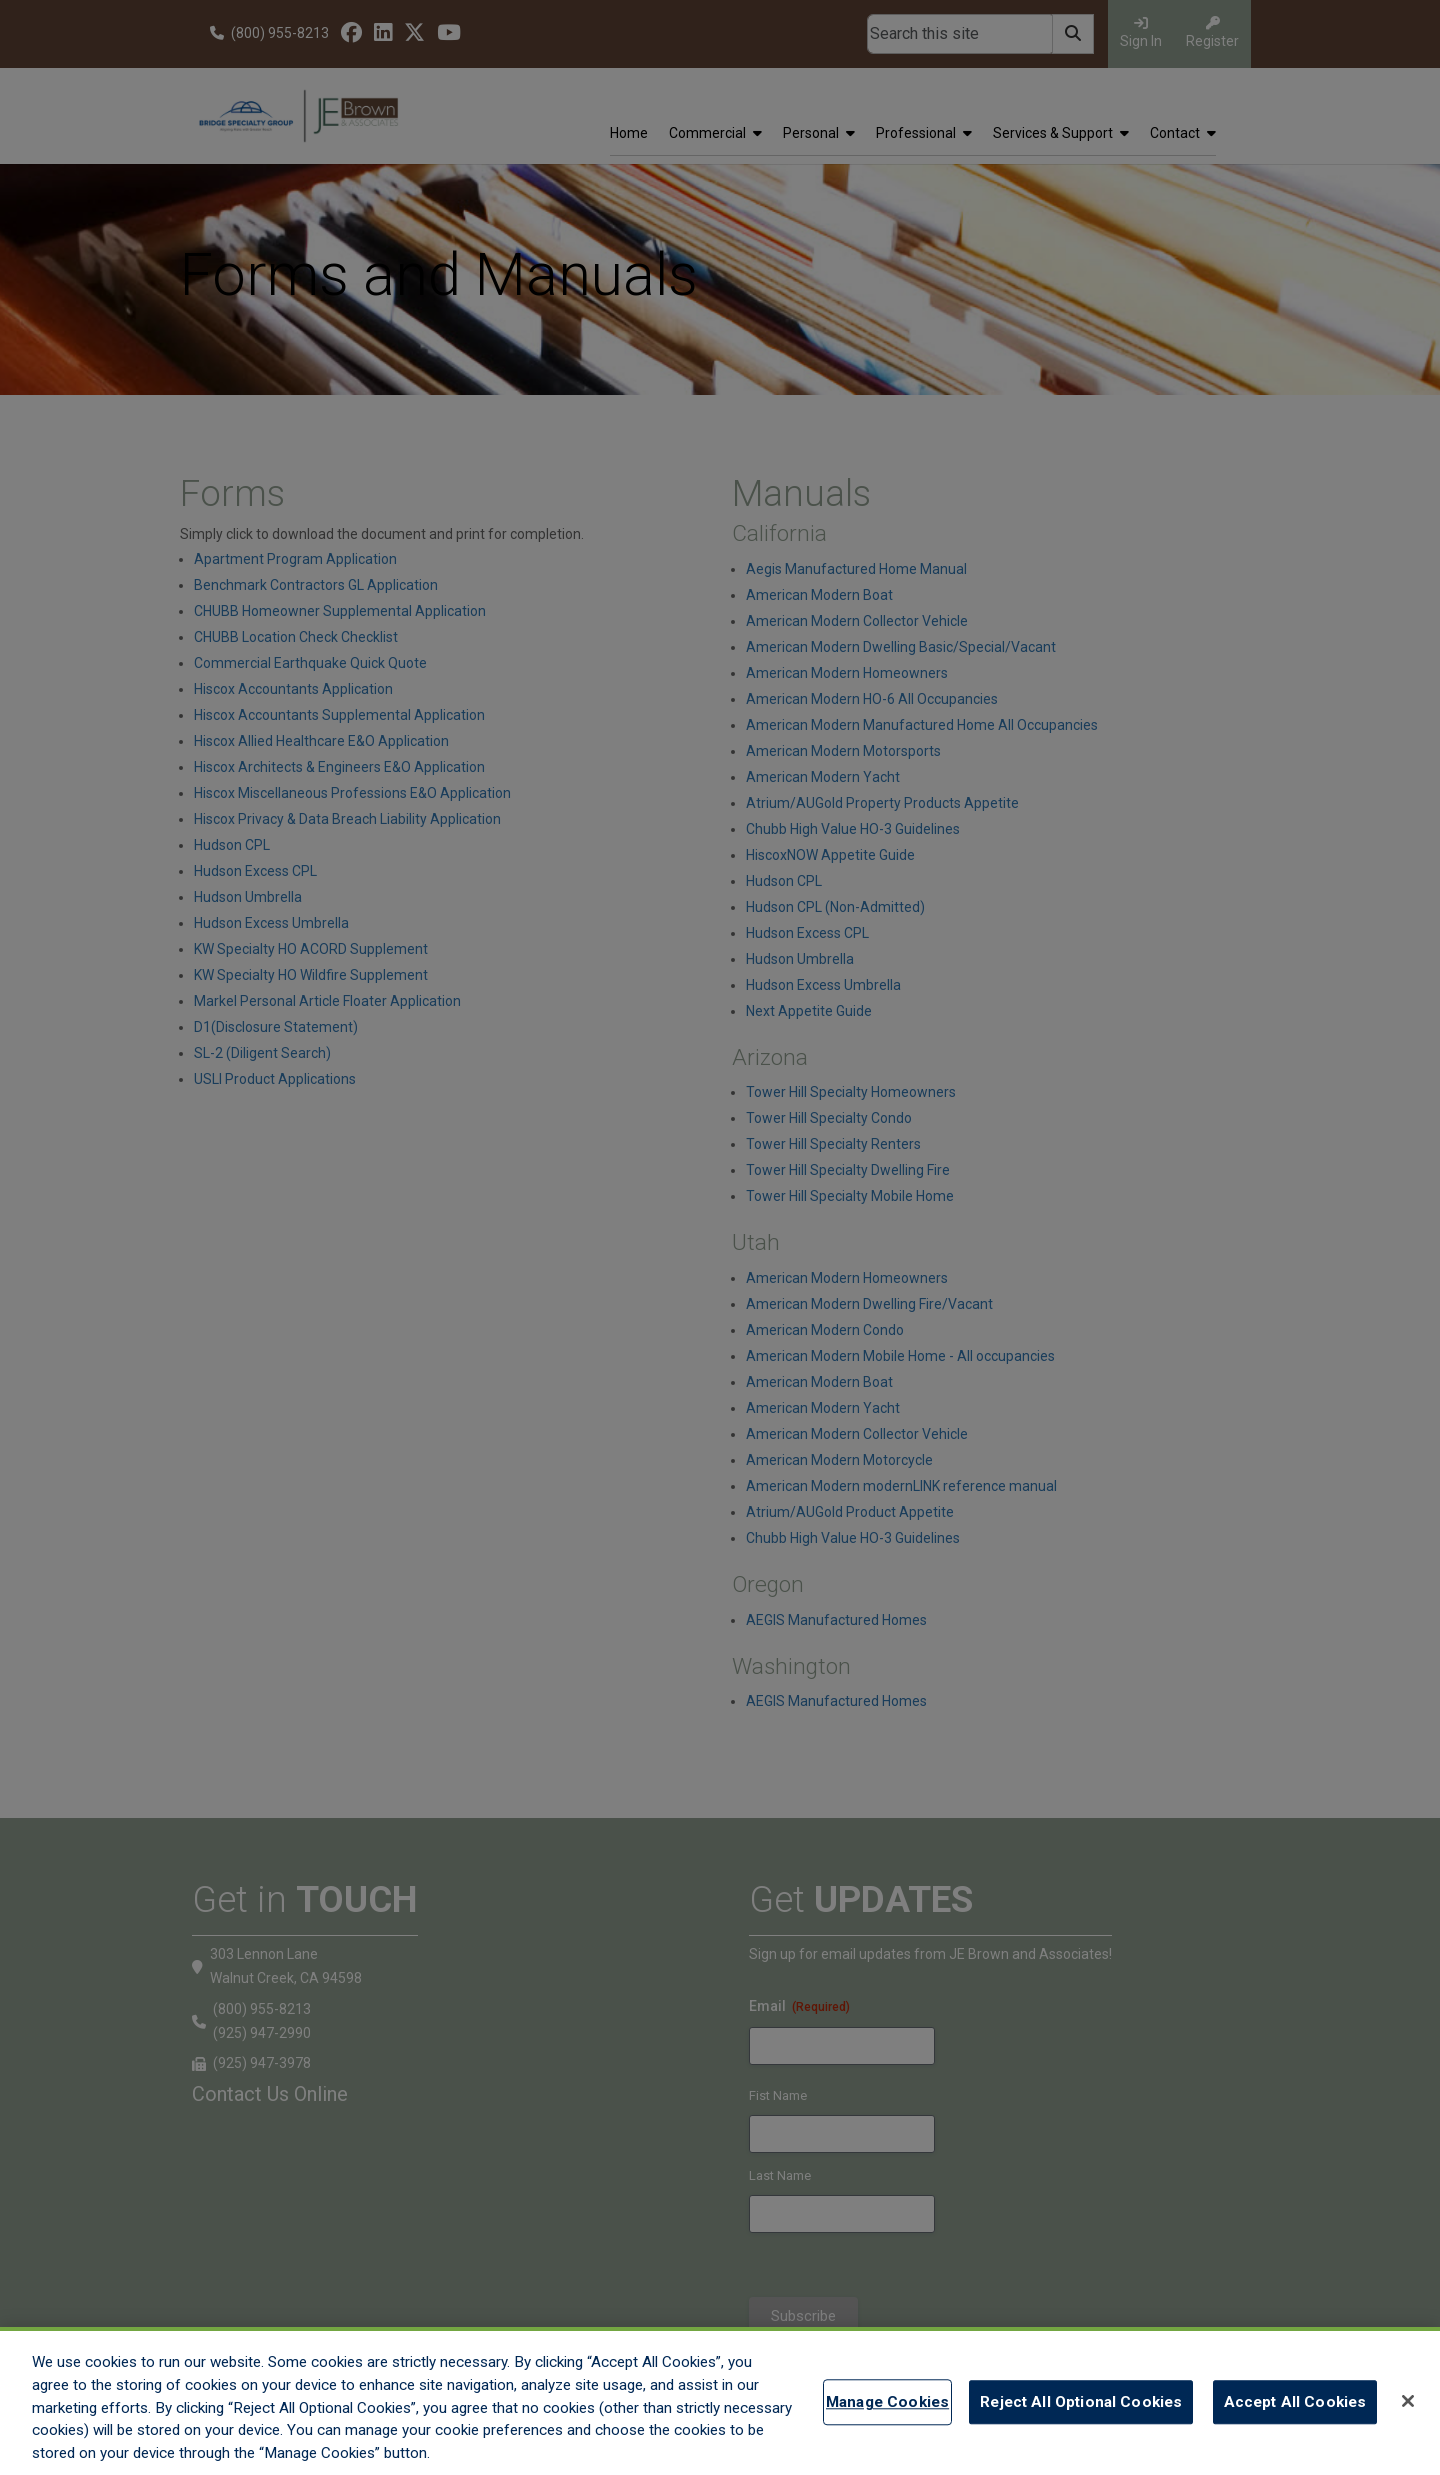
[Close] (1408, 2403)
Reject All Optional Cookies (1081, 2404)
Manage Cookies (887, 2404)
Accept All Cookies (1295, 2404)
